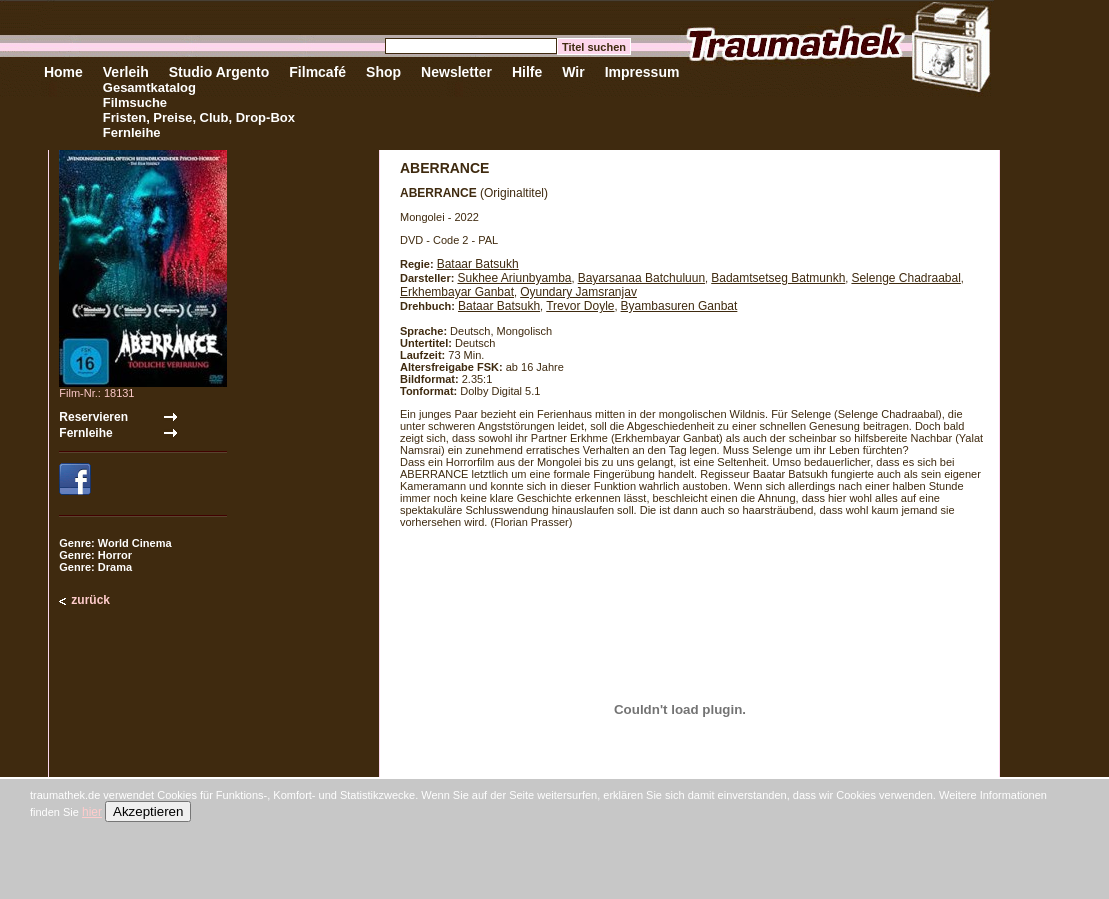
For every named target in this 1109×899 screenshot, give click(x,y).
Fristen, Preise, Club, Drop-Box (199, 117)
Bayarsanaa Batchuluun (641, 278)
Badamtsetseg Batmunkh (778, 278)
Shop (383, 72)
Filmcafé (317, 72)
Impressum (642, 72)
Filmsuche (135, 102)
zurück (90, 600)
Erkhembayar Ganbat (457, 292)
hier (92, 812)
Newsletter (456, 72)
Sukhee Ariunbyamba (514, 278)
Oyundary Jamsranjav (578, 292)
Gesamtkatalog (149, 87)
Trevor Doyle (580, 306)
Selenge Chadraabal (905, 278)
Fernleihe (132, 132)
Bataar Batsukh (478, 264)
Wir (573, 72)
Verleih (126, 72)
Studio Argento (219, 72)
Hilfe (527, 72)
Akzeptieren (148, 811)
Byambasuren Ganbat (679, 306)
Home (63, 72)
